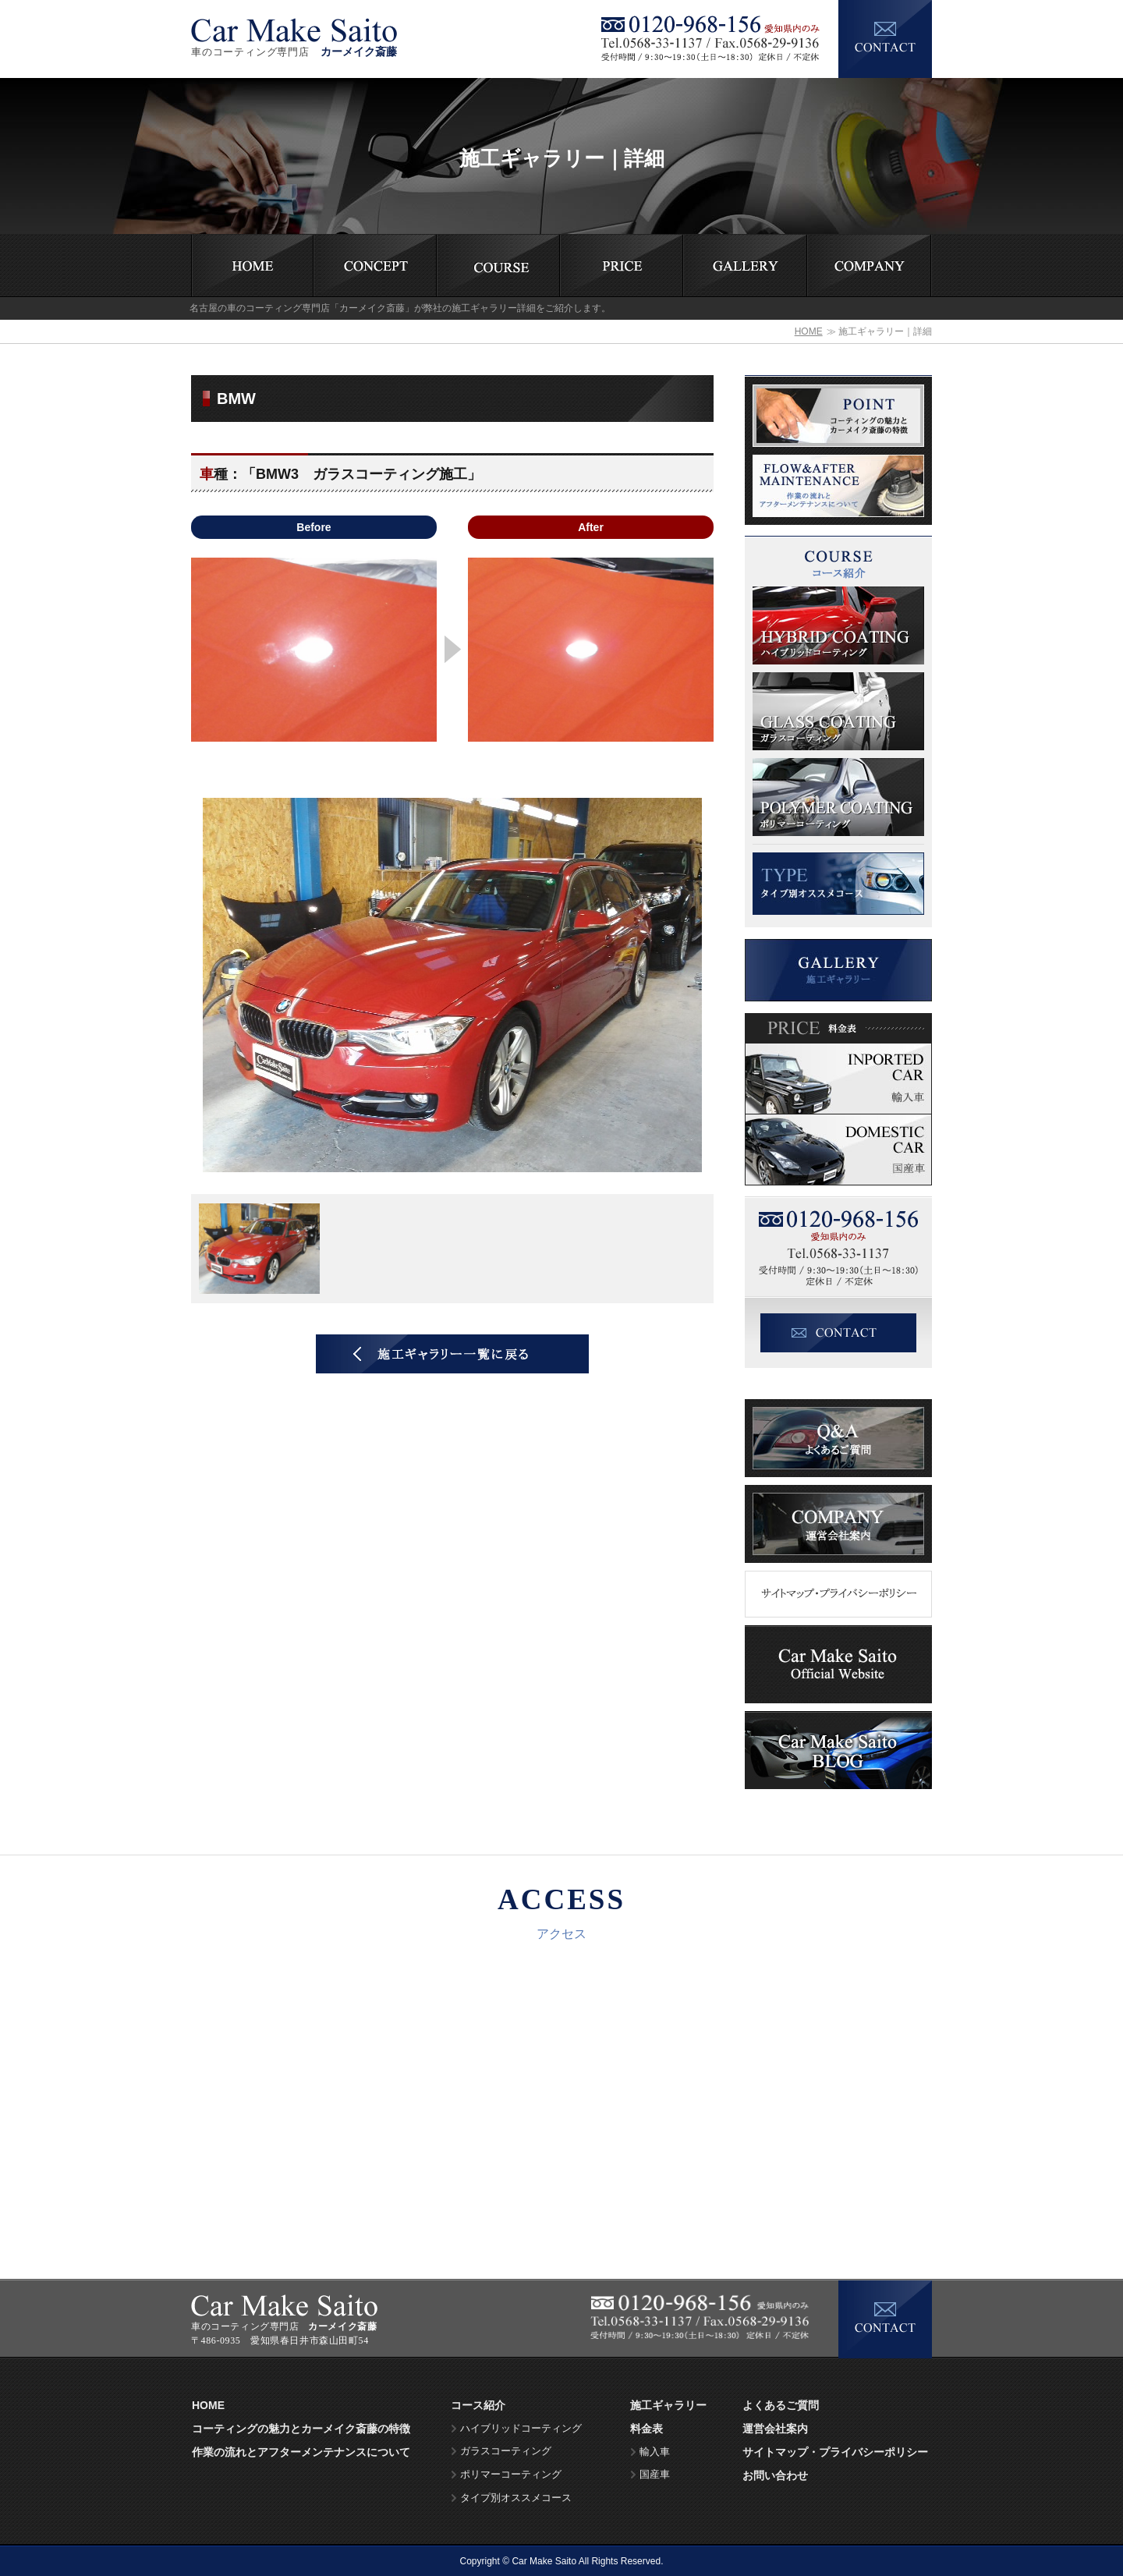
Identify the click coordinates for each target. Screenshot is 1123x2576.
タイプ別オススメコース (516, 2498)
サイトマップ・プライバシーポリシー (835, 2452)
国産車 (654, 2474)
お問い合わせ (775, 2475)
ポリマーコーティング (511, 2474)
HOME (809, 331)
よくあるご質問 (780, 2405)
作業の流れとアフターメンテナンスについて (301, 2452)
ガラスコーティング (505, 2451)
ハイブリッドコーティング (521, 2428)
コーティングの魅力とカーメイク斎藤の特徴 (301, 2428)
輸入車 (654, 2452)
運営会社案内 (775, 2428)
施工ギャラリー (668, 2405)
